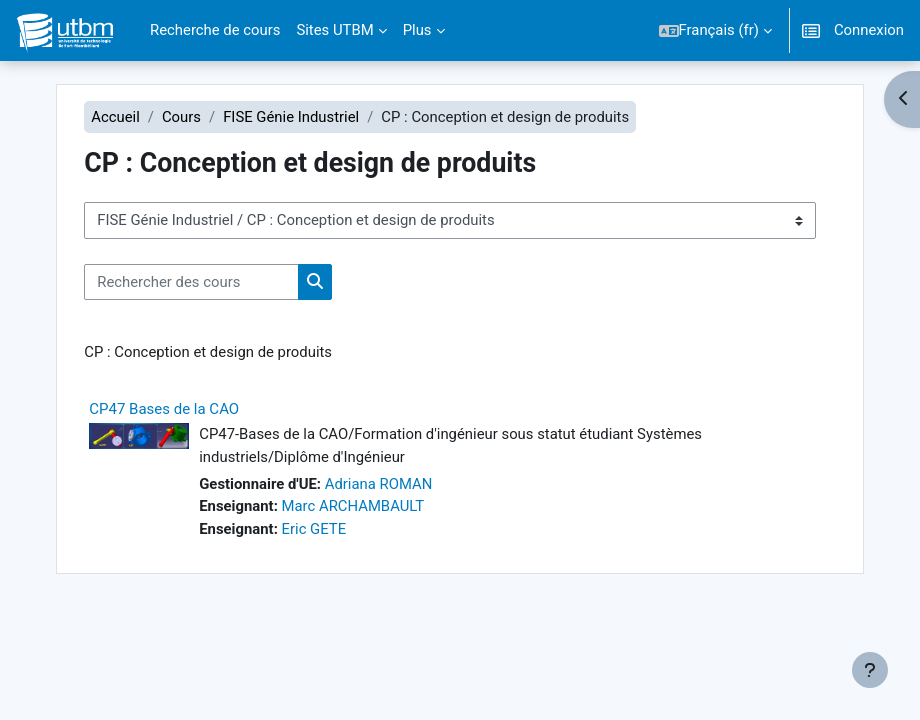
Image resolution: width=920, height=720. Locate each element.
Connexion (869, 30)
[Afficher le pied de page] (870, 670)
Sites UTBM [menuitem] (334, 30)
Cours (181, 117)
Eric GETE (314, 529)
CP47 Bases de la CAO (164, 409)
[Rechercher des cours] (191, 282)
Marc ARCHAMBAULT (353, 506)
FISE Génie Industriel (291, 117)
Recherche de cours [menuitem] (215, 30)
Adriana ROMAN (379, 484)
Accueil (115, 117)
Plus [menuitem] (417, 30)
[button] (715, 30)
